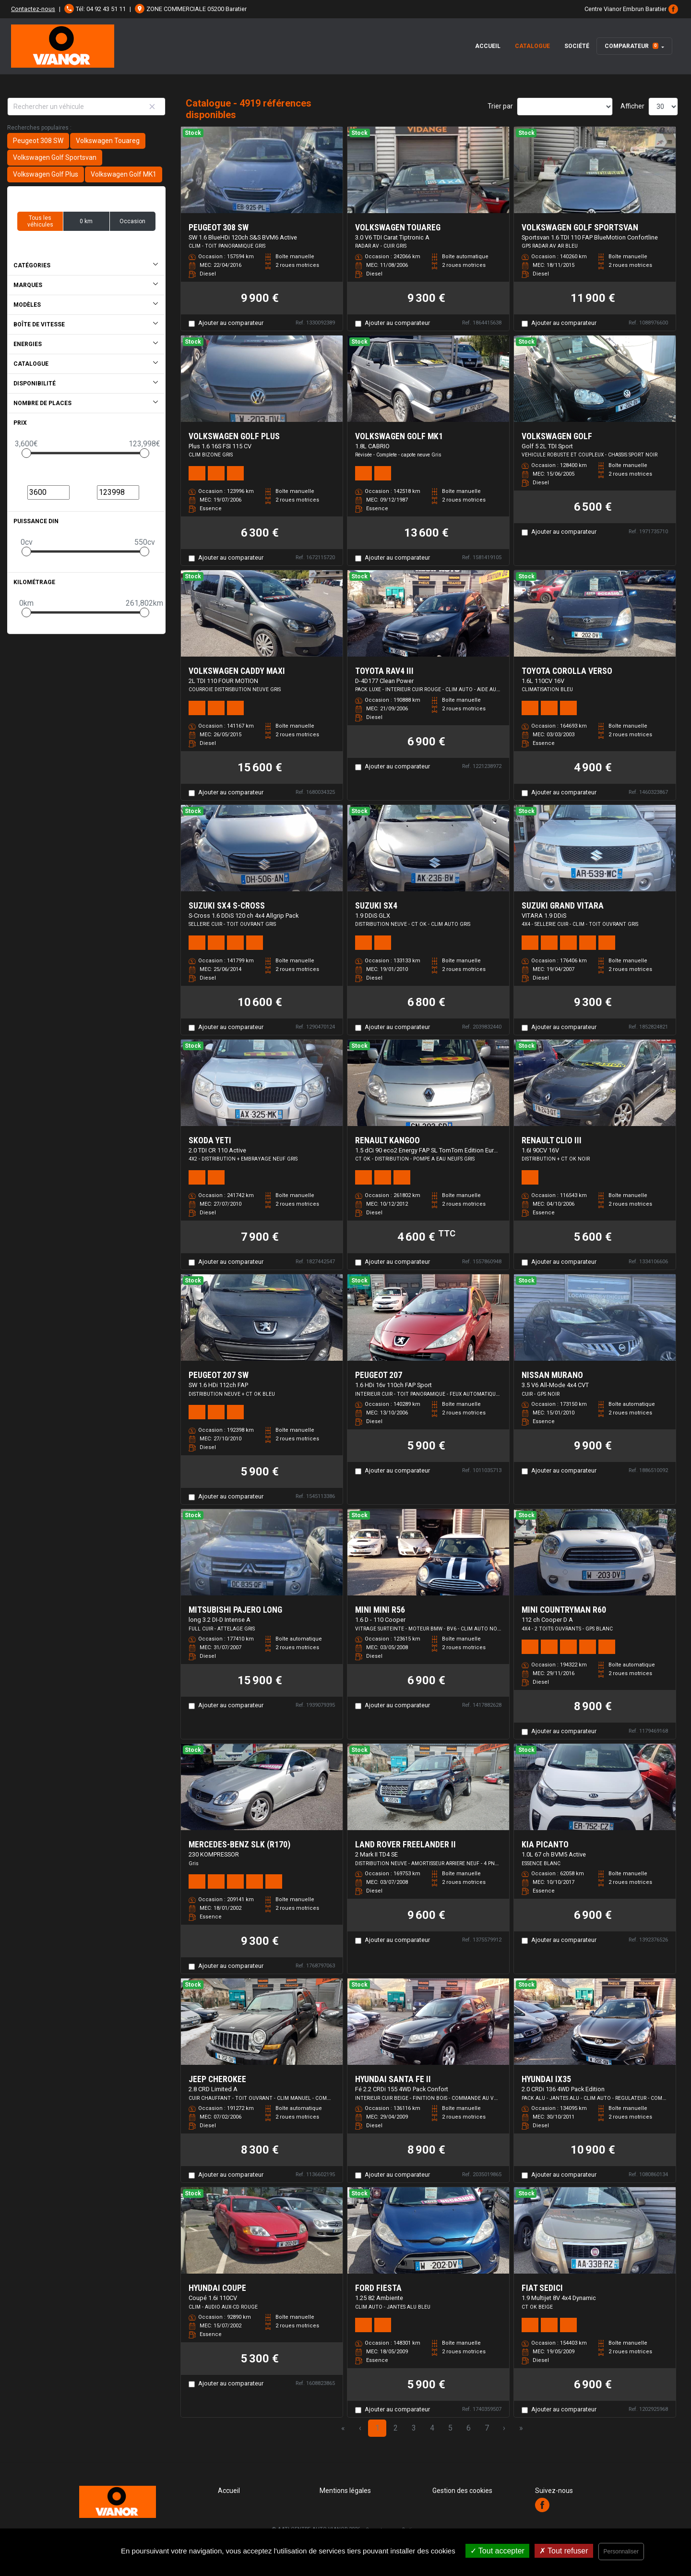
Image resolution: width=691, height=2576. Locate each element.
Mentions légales (345, 2490)
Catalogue (532, 46)
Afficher (632, 106)
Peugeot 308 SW (38, 140)
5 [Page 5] (450, 2427)
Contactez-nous (33, 8)
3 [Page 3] (414, 2427)
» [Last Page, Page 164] (521, 2427)
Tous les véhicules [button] (40, 221)
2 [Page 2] (395, 2427)
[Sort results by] (565, 106)
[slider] (26, 453)
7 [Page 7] (487, 2427)
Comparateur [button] (631, 46)
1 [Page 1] (377, 2427)
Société (576, 46)
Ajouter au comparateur (230, 322)
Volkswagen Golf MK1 (123, 174)
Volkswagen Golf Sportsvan (54, 157)
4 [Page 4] (432, 2427)
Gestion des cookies (462, 2490)
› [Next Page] (504, 2427)
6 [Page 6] (468, 2427)
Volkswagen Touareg (108, 140)
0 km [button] (86, 221)
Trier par (500, 106)
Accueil (487, 46)
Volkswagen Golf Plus (45, 174)
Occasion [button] (132, 221)
